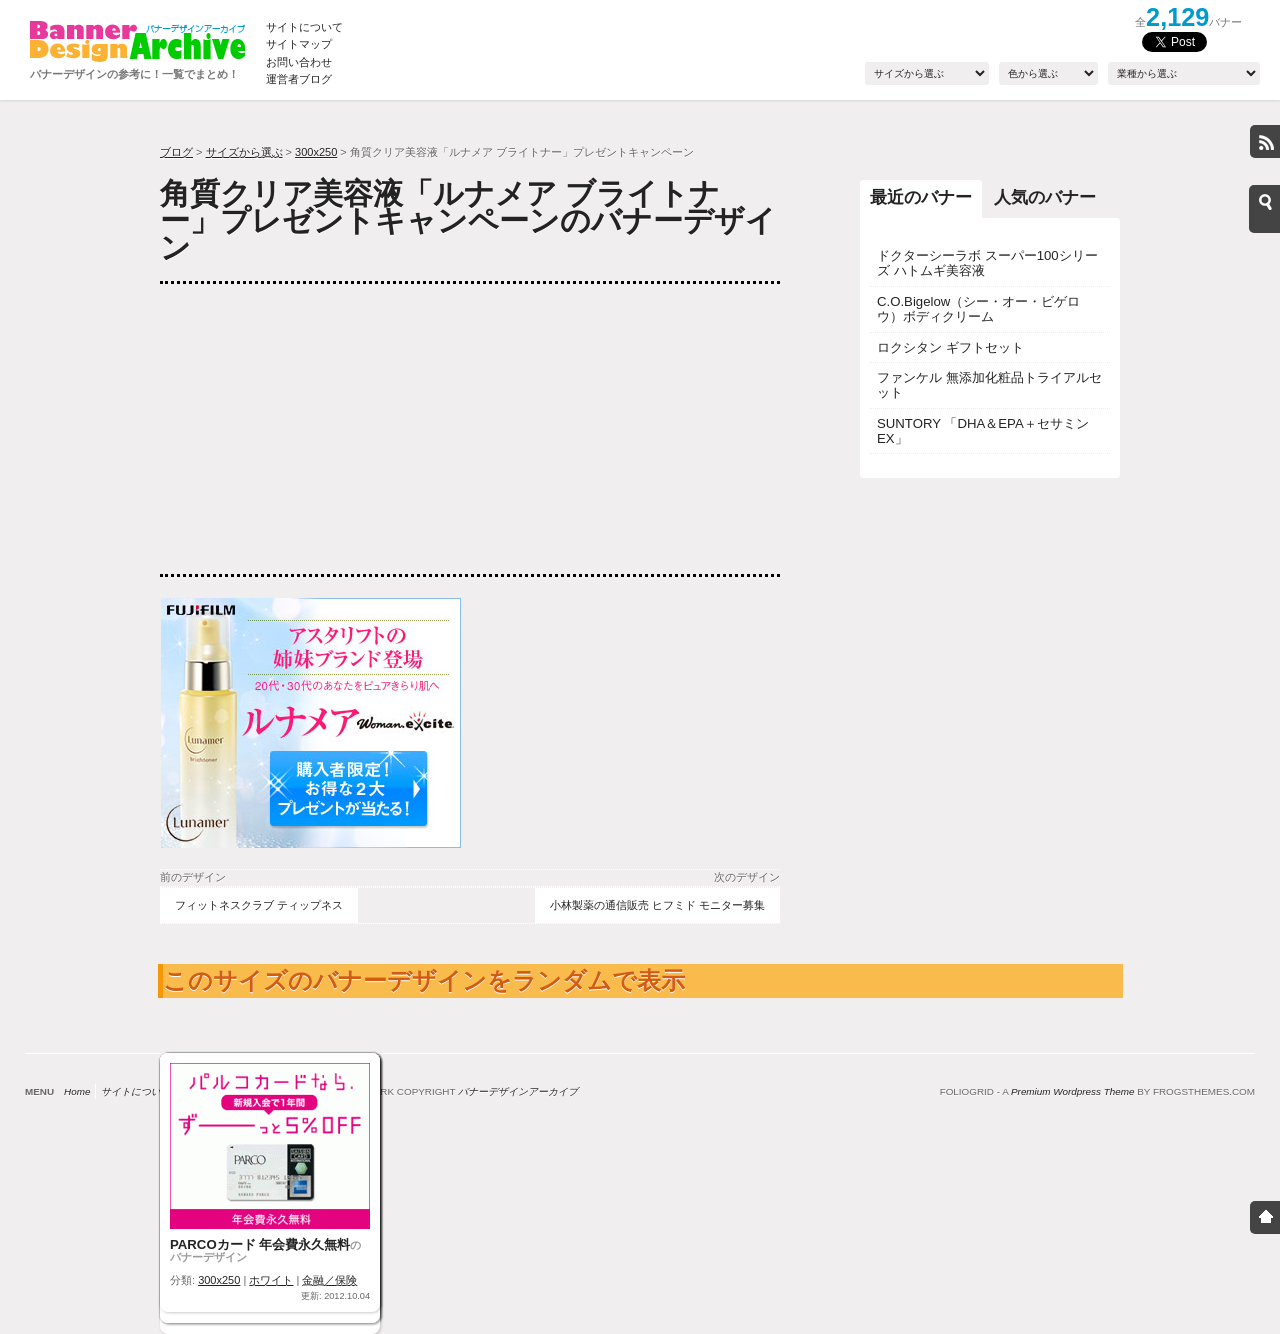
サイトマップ (299, 44)
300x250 (316, 152)
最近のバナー (921, 197)
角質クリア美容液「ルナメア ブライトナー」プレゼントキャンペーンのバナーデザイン (468, 220)
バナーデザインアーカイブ (518, 1091)
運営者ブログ (299, 79)
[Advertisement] (310, 429)
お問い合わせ (299, 62)
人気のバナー (1045, 197)
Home (77, 1091)
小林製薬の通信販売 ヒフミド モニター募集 (657, 905)
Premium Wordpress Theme (1072, 1091)
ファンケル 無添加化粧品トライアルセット (989, 385)
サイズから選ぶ (244, 152)
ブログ (176, 152)
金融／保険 (329, 1280)
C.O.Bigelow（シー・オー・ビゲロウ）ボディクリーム (978, 309)
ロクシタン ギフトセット (950, 347)
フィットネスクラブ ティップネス (259, 905)
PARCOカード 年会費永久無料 (260, 1244)
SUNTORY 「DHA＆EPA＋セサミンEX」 (983, 431)
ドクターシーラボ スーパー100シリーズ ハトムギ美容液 (987, 263)
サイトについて (304, 27)
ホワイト (271, 1280)
